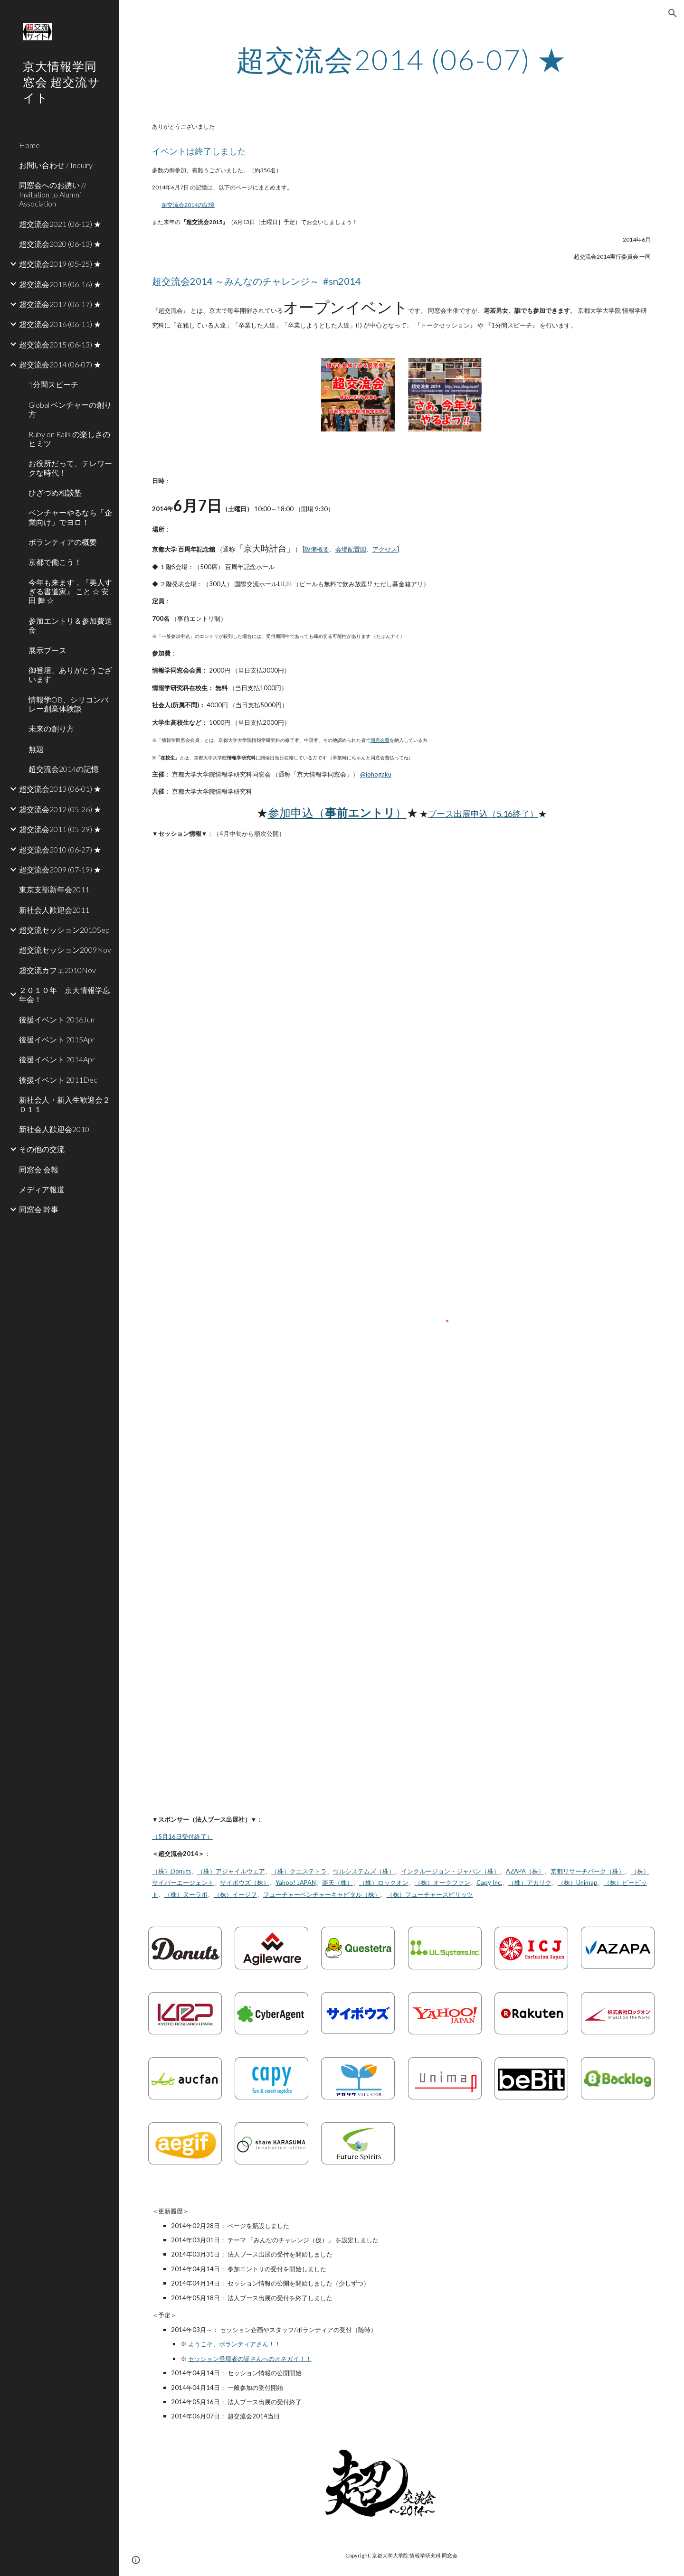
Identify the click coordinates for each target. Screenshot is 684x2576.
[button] (672, 13)
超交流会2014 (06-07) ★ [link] (60, 364)
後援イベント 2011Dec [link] (58, 1079)
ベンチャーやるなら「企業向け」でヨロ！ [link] (70, 517)
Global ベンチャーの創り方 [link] (70, 409)
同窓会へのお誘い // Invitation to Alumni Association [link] (52, 194)
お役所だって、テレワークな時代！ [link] (70, 468)
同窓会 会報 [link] (38, 1169)
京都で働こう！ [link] (55, 561)
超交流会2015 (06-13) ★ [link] (60, 344)
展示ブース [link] (47, 650)
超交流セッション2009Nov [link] (65, 949)
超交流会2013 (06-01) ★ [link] (60, 788)
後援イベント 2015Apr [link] (57, 1039)
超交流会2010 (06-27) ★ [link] (60, 849)
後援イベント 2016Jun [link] (57, 1019)
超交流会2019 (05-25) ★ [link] (60, 263)
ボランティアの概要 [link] (62, 541)
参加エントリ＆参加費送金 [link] (70, 625)
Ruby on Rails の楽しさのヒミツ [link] (69, 439)
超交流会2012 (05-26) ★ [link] (60, 809)
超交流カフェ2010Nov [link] (57, 969)
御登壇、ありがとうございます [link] (70, 674)
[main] (401, 59)
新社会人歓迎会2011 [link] (54, 909)
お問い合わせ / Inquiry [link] (56, 164)
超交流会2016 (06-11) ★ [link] (60, 323)
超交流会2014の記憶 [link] (63, 768)
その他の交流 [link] (42, 1148)
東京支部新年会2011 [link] (54, 889)
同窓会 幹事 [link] (38, 1209)
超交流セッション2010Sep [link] (64, 929)
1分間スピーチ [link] (53, 384)
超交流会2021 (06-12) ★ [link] (60, 223)
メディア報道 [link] (42, 1189)
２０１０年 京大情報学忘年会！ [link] (64, 994)
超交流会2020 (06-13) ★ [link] (60, 243)
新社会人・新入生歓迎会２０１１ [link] (64, 1104)
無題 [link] (36, 748)
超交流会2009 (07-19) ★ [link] (60, 869)
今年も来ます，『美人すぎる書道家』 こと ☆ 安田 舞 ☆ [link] (70, 591)
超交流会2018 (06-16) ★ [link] (60, 284)
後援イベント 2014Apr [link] (57, 1059)
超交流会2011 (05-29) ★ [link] (60, 829)
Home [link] (29, 145)
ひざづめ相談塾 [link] (55, 492)
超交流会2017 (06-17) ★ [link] (60, 304)
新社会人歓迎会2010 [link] (54, 1128)
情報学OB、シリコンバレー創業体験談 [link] (68, 704)
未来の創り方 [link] (51, 728)
